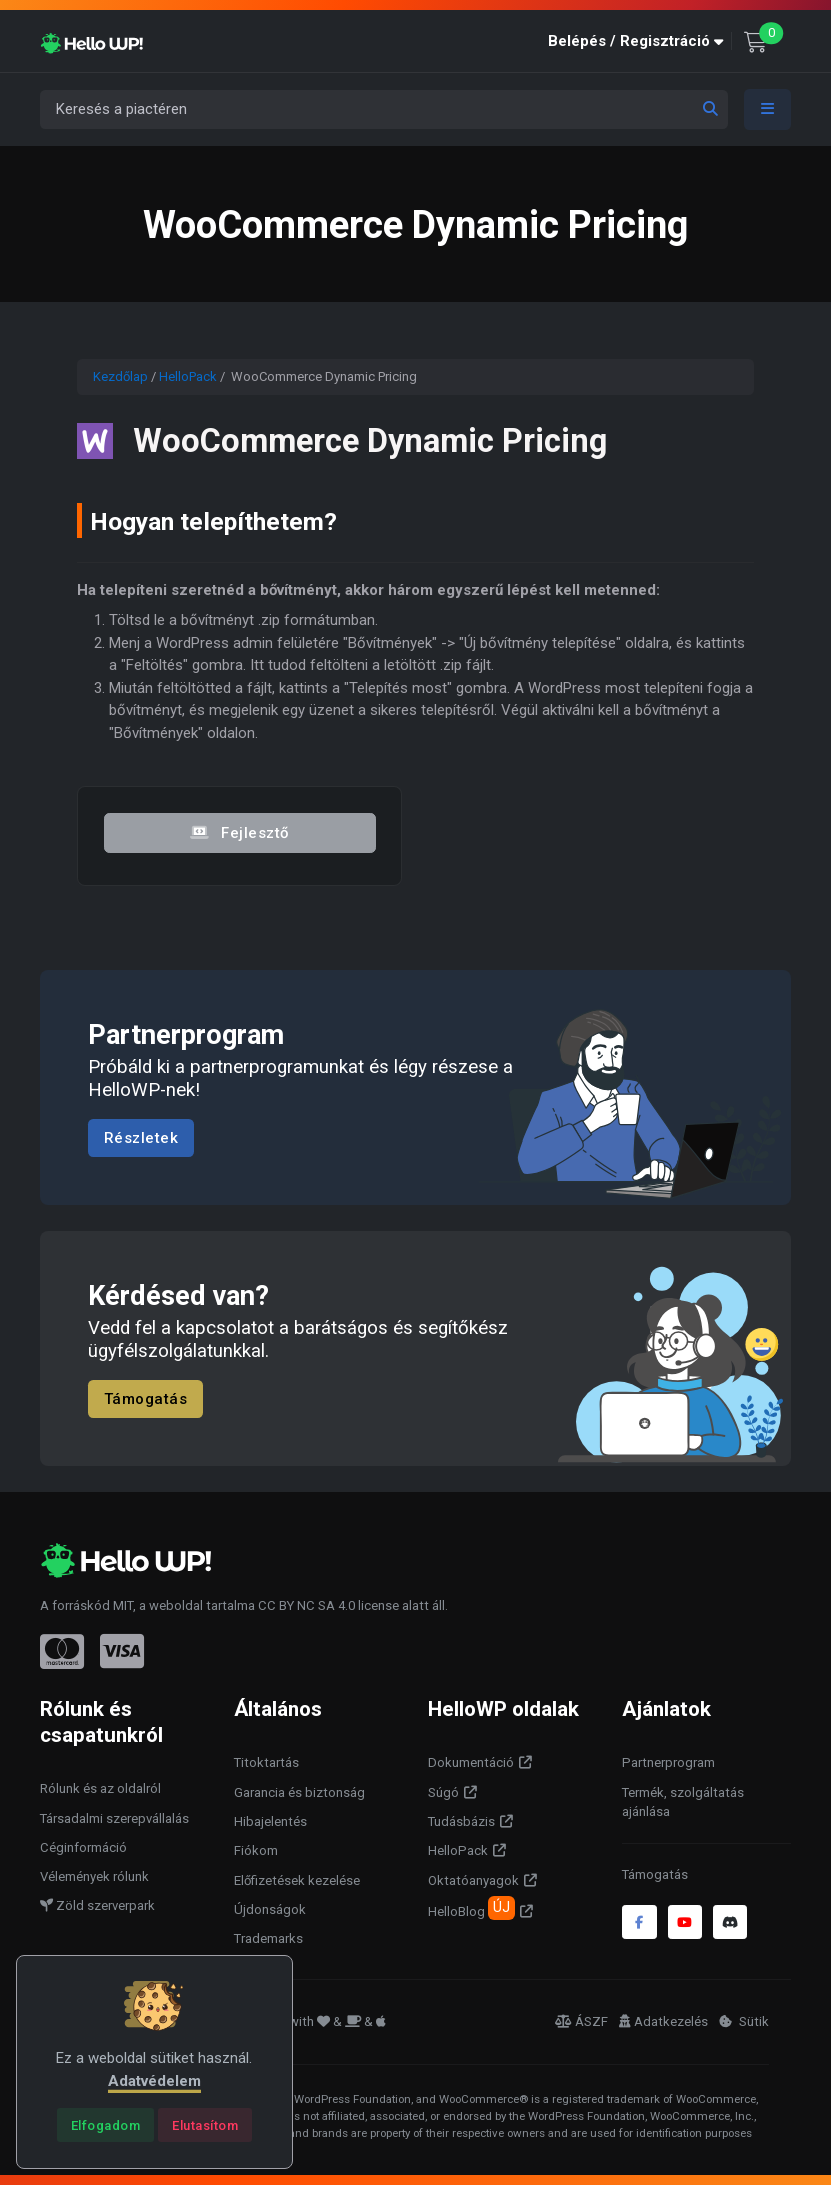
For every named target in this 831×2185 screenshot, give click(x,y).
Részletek (141, 1138)
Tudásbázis (461, 1821)
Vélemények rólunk (94, 1876)
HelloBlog (471, 1908)
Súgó (443, 1792)
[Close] (105, 2125)
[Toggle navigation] (768, 109)
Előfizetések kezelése (297, 1880)
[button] (640, 41)
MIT (123, 1605)
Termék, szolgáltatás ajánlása (683, 1802)
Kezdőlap (120, 376)
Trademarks (268, 1938)
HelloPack (188, 376)
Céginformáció (83, 1847)
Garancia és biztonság (299, 1792)
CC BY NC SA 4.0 (306, 1605)
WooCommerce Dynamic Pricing (370, 441)
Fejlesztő (240, 832)
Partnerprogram (668, 1762)
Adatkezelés (663, 2021)
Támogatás (146, 1399)
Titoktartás (266, 1762)
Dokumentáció (471, 1762)
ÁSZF (581, 2021)
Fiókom (256, 1850)
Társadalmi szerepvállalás (114, 1818)
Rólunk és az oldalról (100, 1788)
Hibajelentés (270, 1821)
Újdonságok (270, 1909)
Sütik (744, 2021)
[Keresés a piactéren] (384, 109)
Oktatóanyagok (473, 1880)
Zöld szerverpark (97, 1905)
